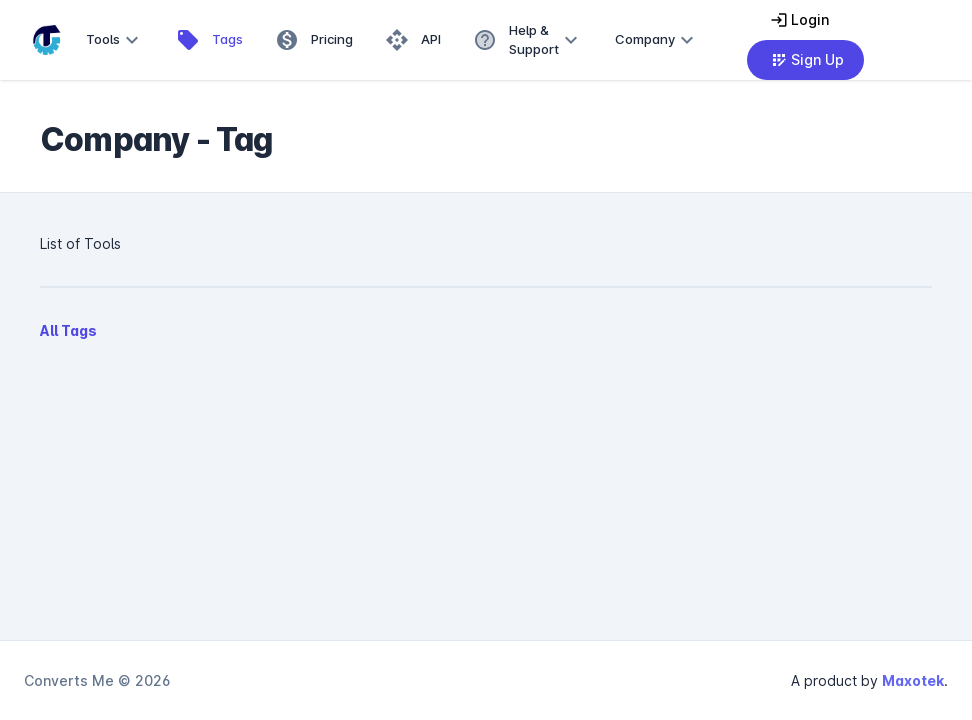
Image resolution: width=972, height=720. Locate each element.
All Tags (68, 330)
